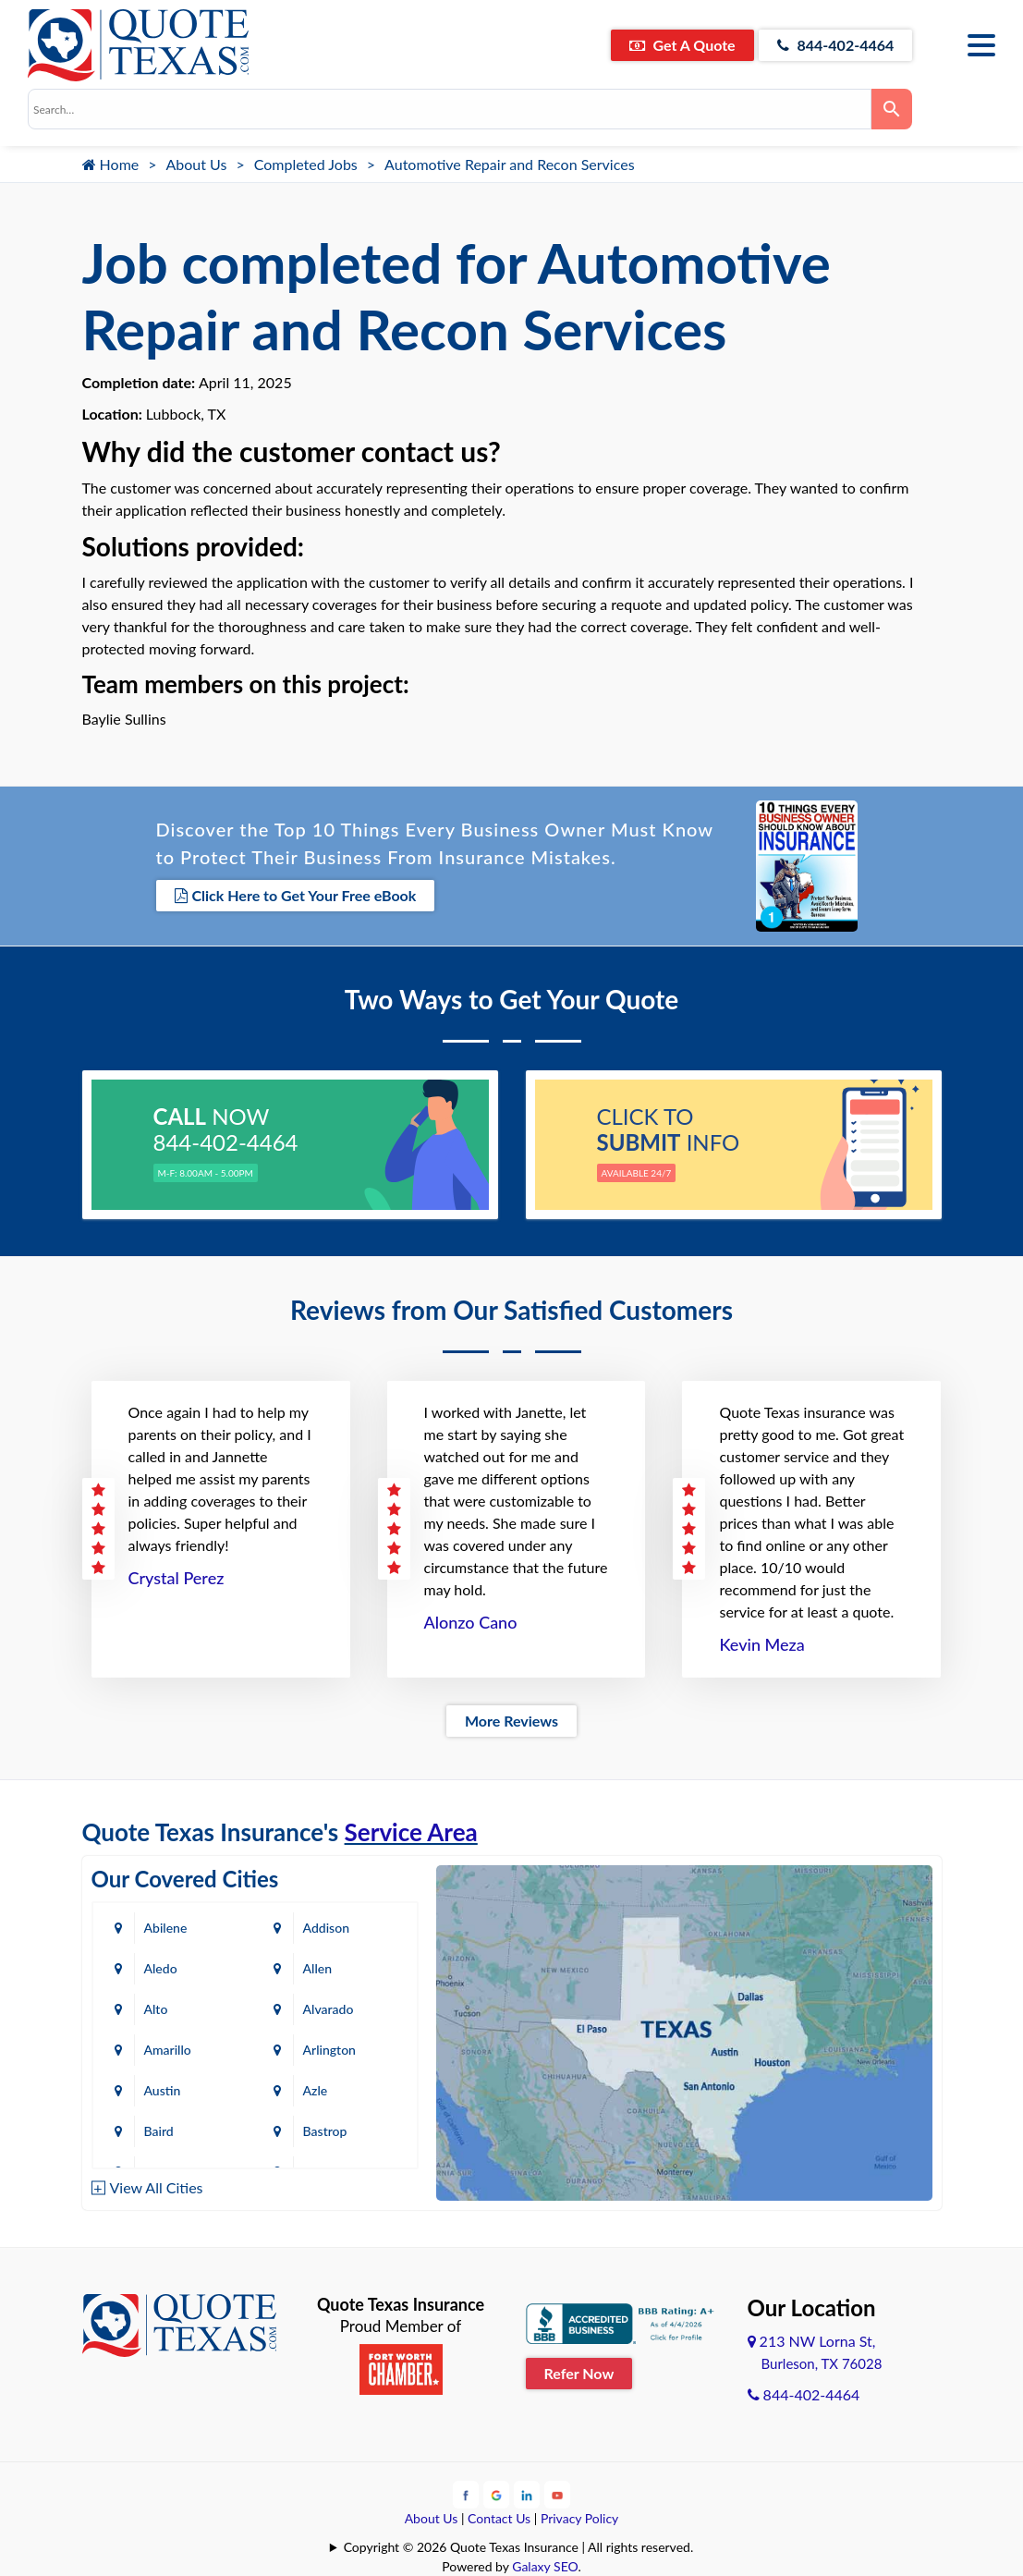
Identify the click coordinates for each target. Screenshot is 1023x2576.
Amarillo (167, 2049)
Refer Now (579, 2373)
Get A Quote (682, 45)
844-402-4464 (836, 45)
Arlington (329, 2049)
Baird (159, 2131)
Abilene (166, 1927)
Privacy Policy (579, 2518)
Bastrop (325, 2131)
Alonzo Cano (471, 1622)
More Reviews (511, 1720)
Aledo (160, 1968)
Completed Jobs (306, 164)
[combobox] (449, 109)
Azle (315, 2090)
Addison (326, 1927)
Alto (156, 2009)
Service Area (411, 1832)
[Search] (892, 109)
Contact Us (499, 2518)
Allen (317, 1968)
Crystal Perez (176, 1578)
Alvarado (328, 2009)
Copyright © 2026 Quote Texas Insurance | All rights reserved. (519, 2547)
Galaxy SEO (545, 2566)
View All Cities (156, 2187)
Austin (162, 2090)
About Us (196, 164)
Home (111, 164)
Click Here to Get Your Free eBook (296, 895)
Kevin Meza (761, 1644)
